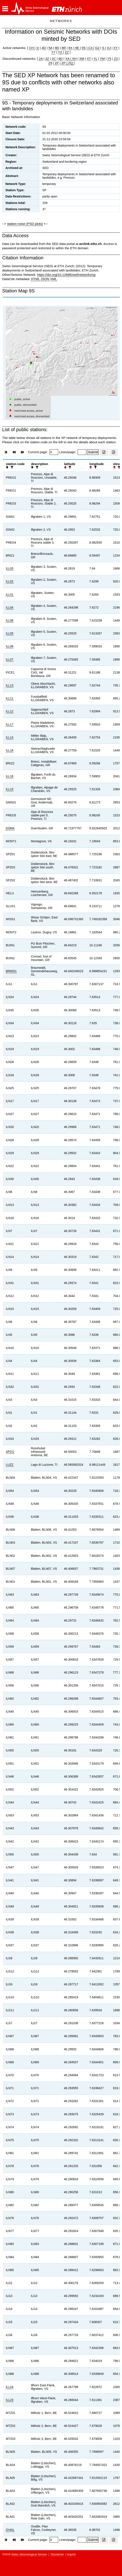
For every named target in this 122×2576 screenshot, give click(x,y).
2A (41, 58)
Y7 (53, 52)
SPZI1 (10, 1451)
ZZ (67, 52)
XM (81, 58)
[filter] (11, 467)
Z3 (116, 58)
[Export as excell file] (104, 452)
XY (115, 48)
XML (53, 279)
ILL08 (9, 620)
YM (102, 58)
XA (67, 58)
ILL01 (9, 594)
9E (77, 48)
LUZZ (9, 1464)
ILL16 (9, 776)
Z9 (50, 63)
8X (70, 48)
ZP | (64, 63)
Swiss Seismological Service (29, 2554)
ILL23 (9, 2400)
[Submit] (93, 452)
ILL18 (9, 750)
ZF (56, 63)
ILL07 (9, 659)
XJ (109, 48)
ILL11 (9, 698)
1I (37, 48)
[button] (5, 9)
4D (44, 48)
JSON (45, 279)
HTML (35, 279)
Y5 (109, 58)
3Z (47, 58)
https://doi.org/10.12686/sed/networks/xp (66, 274)
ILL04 (9, 607)
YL (95, 58)
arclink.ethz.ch (90, 244)
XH (74, 58)
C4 (90, 48)
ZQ (70, 63)
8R (64, 48)
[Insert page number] (54, 452)
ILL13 (9, 685)
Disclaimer (57, 2554)
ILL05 (9, 633)
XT (89, 58)
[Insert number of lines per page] (82, 452)
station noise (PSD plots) (25, 224)
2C (54, 58)
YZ (60, 52)
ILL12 (9, 711)
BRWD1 (11, 971)
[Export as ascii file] (113, 452)
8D (57, 48)
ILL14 (9, 737)
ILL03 (9, 568)
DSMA (10, 828)
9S (84, 48)
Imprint (71, 2554)
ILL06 (9, 646)
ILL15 (9, 789)
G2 (97, 48)
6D (60, 58)
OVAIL (10, 2530)
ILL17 (9, 724)
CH (32, 48)
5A (50, 48)
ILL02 (9, 581)
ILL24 (9, 2387)
